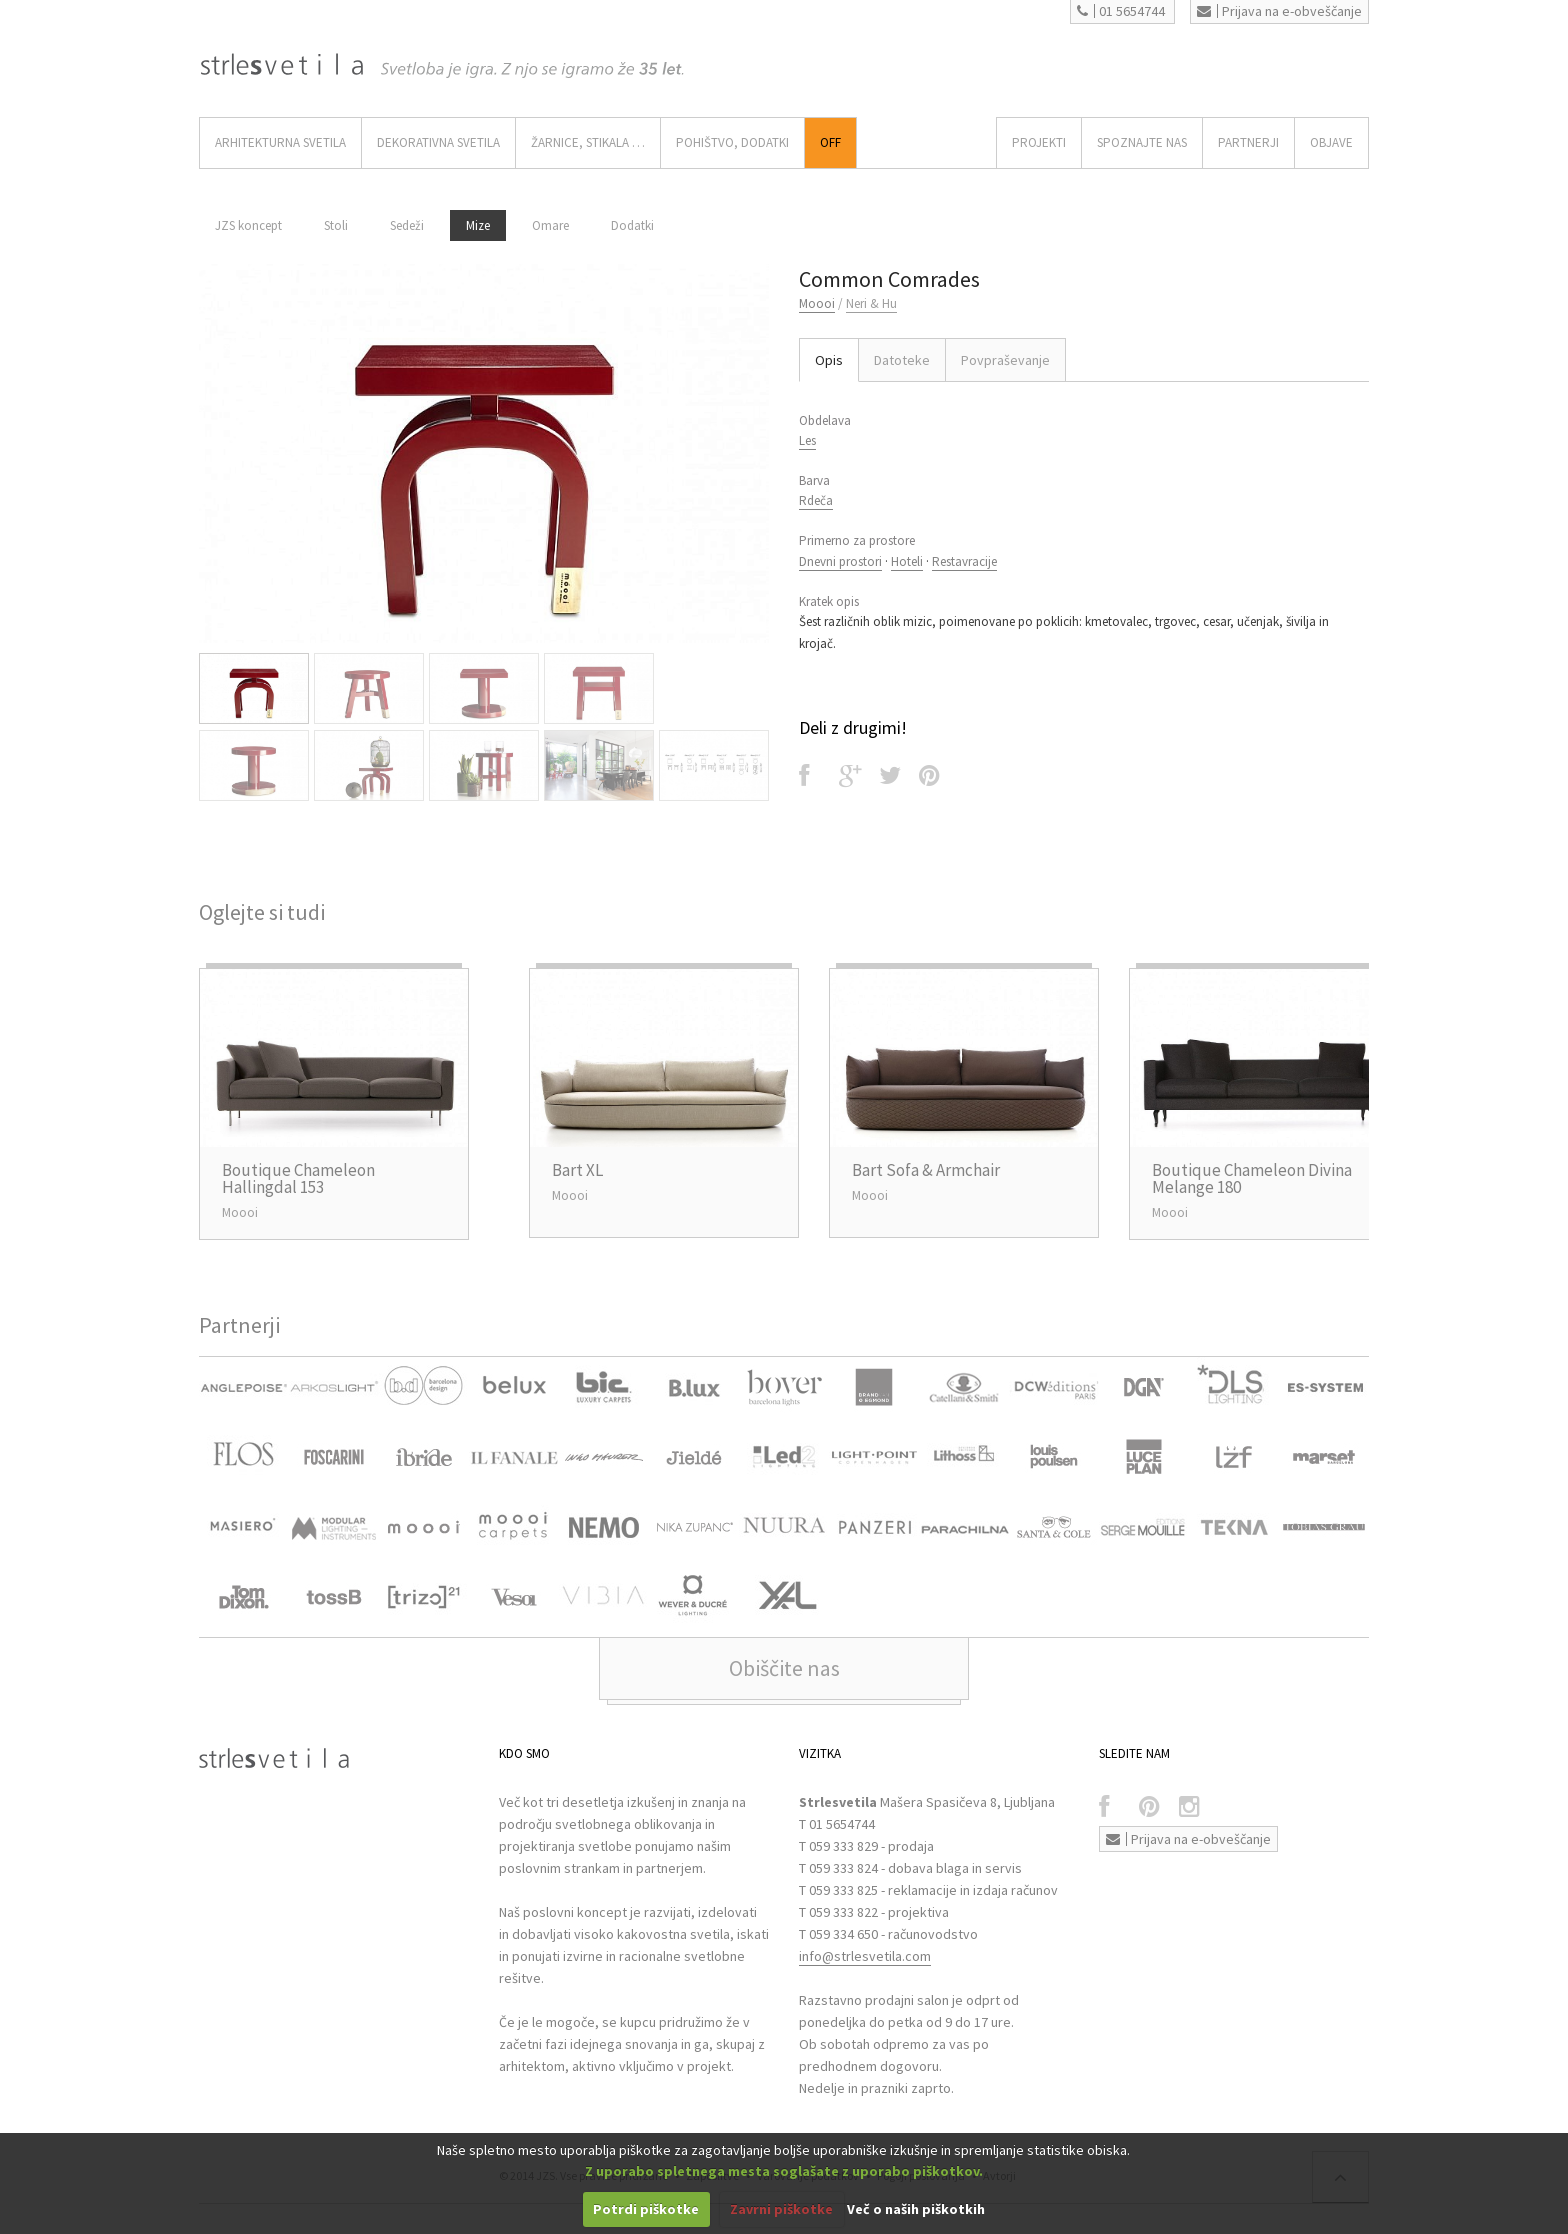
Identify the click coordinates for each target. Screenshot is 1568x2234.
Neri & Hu (871, 303)
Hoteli (907, 561)
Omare (550, 225)
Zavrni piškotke (781, 2209)
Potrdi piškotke (646, 2209)
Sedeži (407, 225)
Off (830, 142)
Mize (478, 225)
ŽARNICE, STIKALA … (588, 142)
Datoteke (902, 360)
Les (807, 440)
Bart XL (577, 1170)
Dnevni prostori (840, 561)
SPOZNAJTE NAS (1142, 142)
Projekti (1039, 142)
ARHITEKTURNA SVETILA (280, 142)
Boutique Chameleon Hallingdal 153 (298, 1178)
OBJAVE (1331, 142)
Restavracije (964, 561)
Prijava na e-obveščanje (1279, 11)
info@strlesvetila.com (865, 1956)
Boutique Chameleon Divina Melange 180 (1252, 1178)
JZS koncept (248, 225)
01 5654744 (1121, 11)
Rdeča (816, 500)
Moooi (817, 303)
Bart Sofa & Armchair (926, 1170)
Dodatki (632, 225)
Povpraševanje (1005, 360)
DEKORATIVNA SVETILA (438, 142)
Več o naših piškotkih (916, 2209)
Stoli (336, 225)
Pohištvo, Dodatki (732, 142)
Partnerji (1248, 142)
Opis (829, 360)
